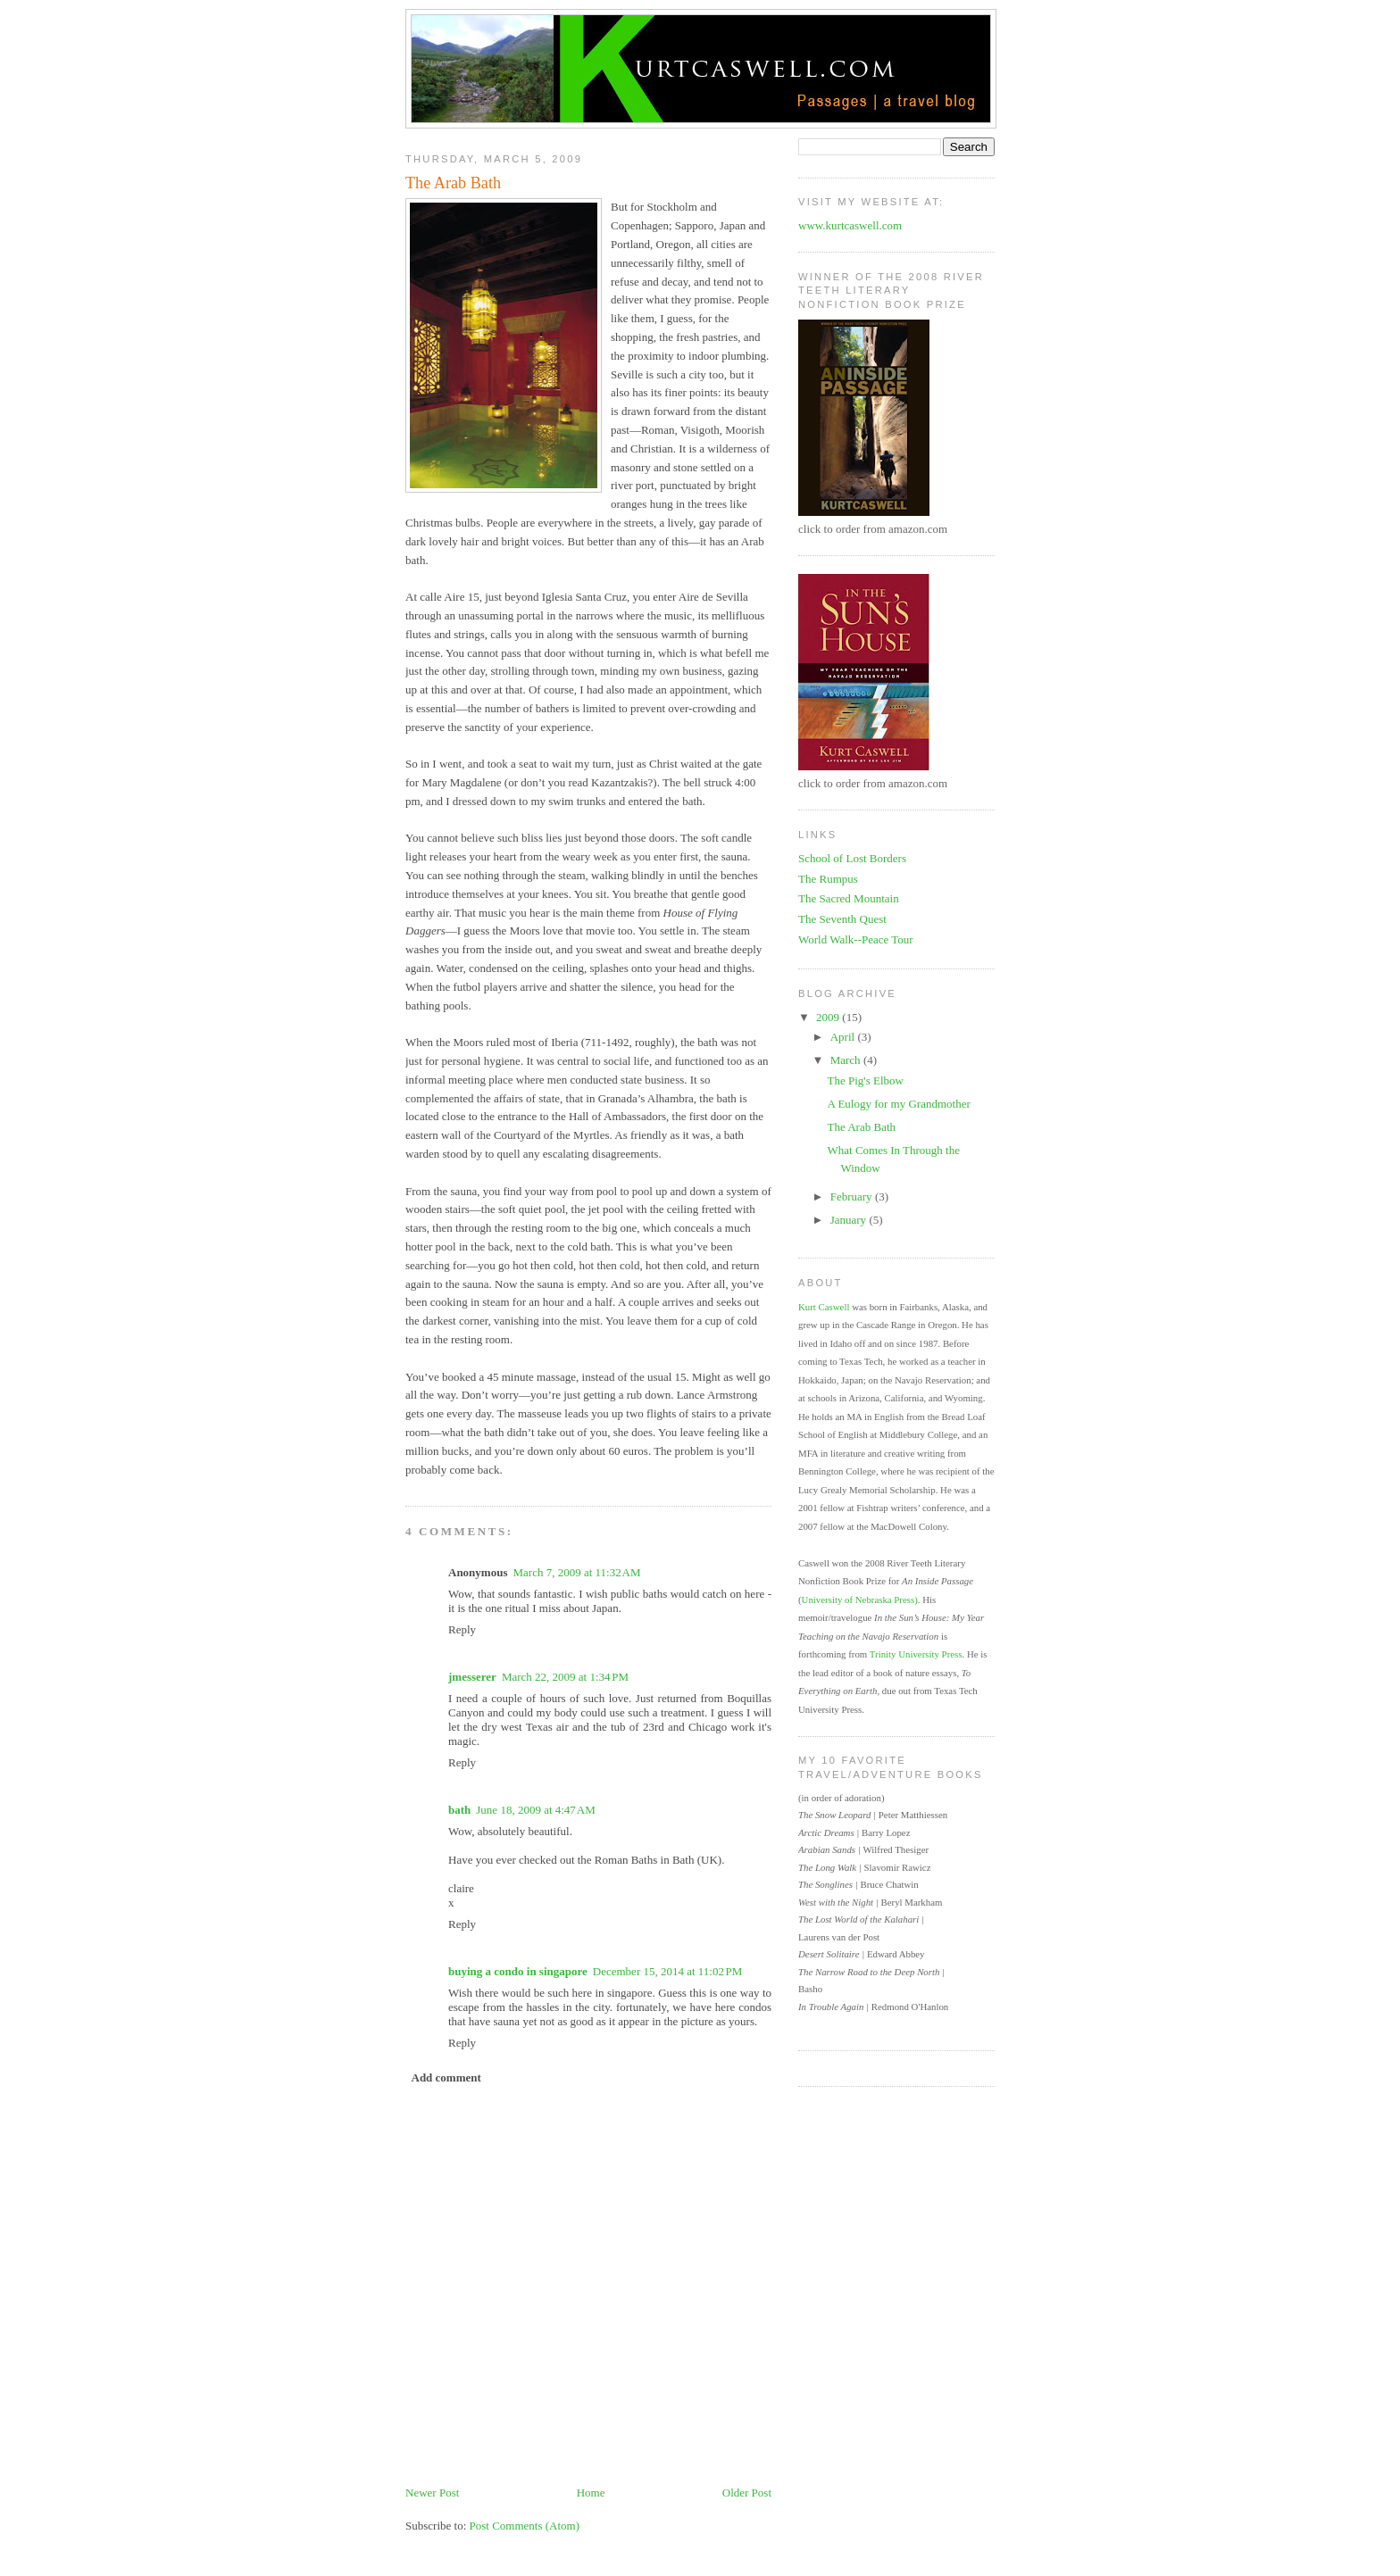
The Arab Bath (453, 183)
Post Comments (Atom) (525, 2525)
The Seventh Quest (842, 919)
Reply (462, 1629)
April (844, 1036)
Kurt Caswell (823, 1306)
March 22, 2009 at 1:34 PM (565, 1676)
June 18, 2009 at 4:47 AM (535, 1809)
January (850, 1219)
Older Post (746, 2492)
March (846, 1060)
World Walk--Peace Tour (855, 939)
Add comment (446, 2077)
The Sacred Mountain (848, 898)
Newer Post (432, 2492)
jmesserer (472, 1676)
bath (459, 1809)
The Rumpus (828, 878)
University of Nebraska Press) (860, 1599)
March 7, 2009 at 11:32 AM (576, 1572)
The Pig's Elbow (865, 1080)
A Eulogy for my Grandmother (898, 1103)
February (852, 1196)
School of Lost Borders (852, 858)
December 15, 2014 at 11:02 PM (668, 1971)
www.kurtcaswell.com (850, 225)
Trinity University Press (916, 1654)
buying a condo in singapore (518, 1971)
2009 (829, 1017)
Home (591, 2492)
